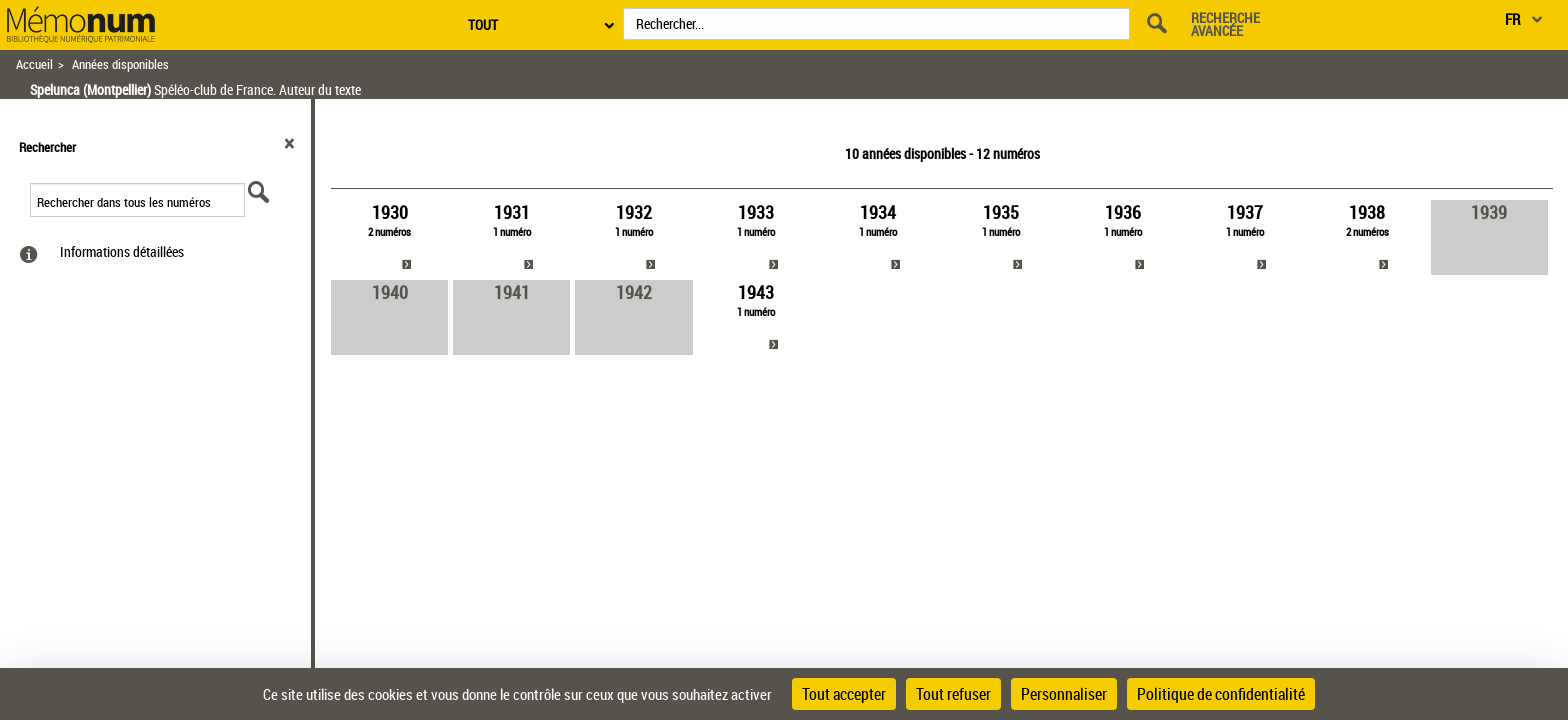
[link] (389, 237)
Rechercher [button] (47, 147)
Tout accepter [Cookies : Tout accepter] (844, 694)
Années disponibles (120, 64)
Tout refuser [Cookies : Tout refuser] (953, 694)
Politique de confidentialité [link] (1221, 694)
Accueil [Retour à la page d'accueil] (34, 64)
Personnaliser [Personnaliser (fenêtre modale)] (1064, 694)
